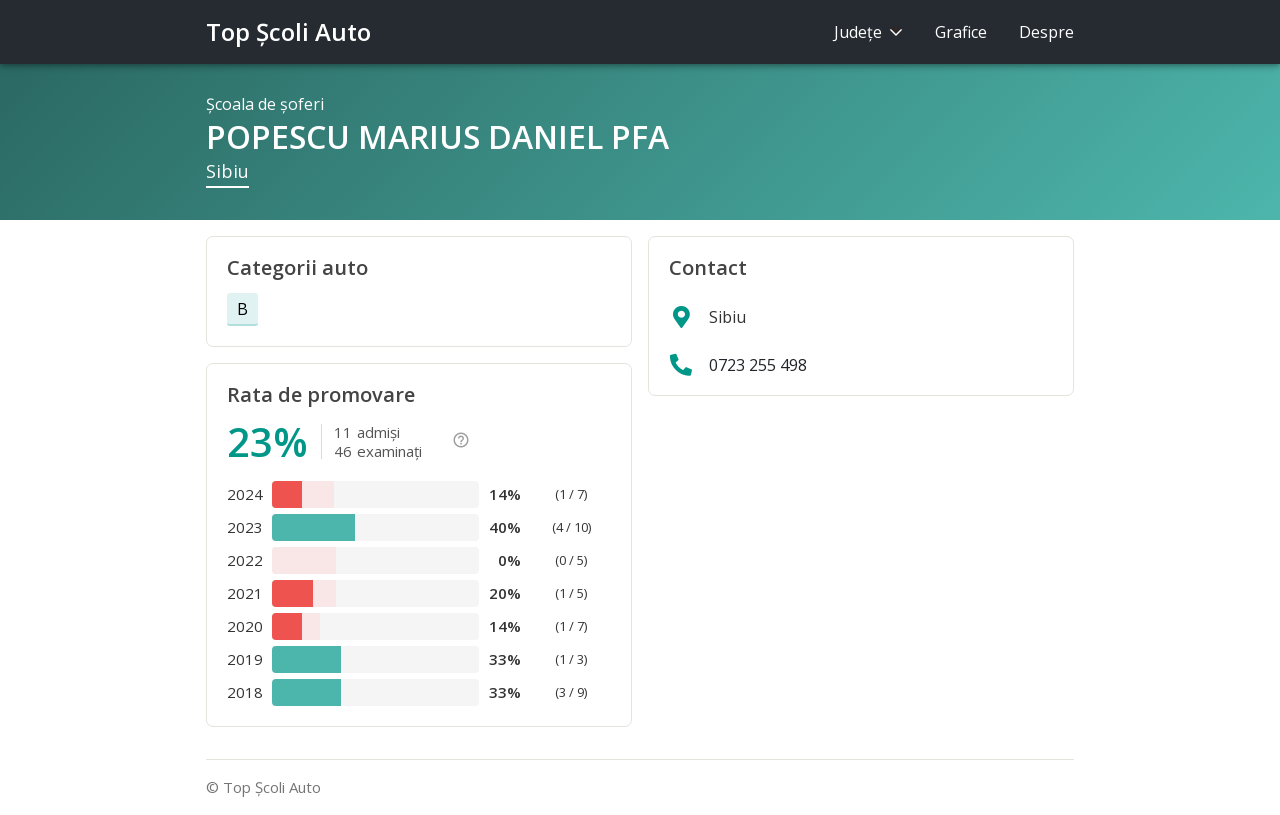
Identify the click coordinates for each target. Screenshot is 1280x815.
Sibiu (227, 171)
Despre (1046, 32)
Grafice (961, 32)
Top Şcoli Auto (288, 31)
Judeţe (868, 32)
